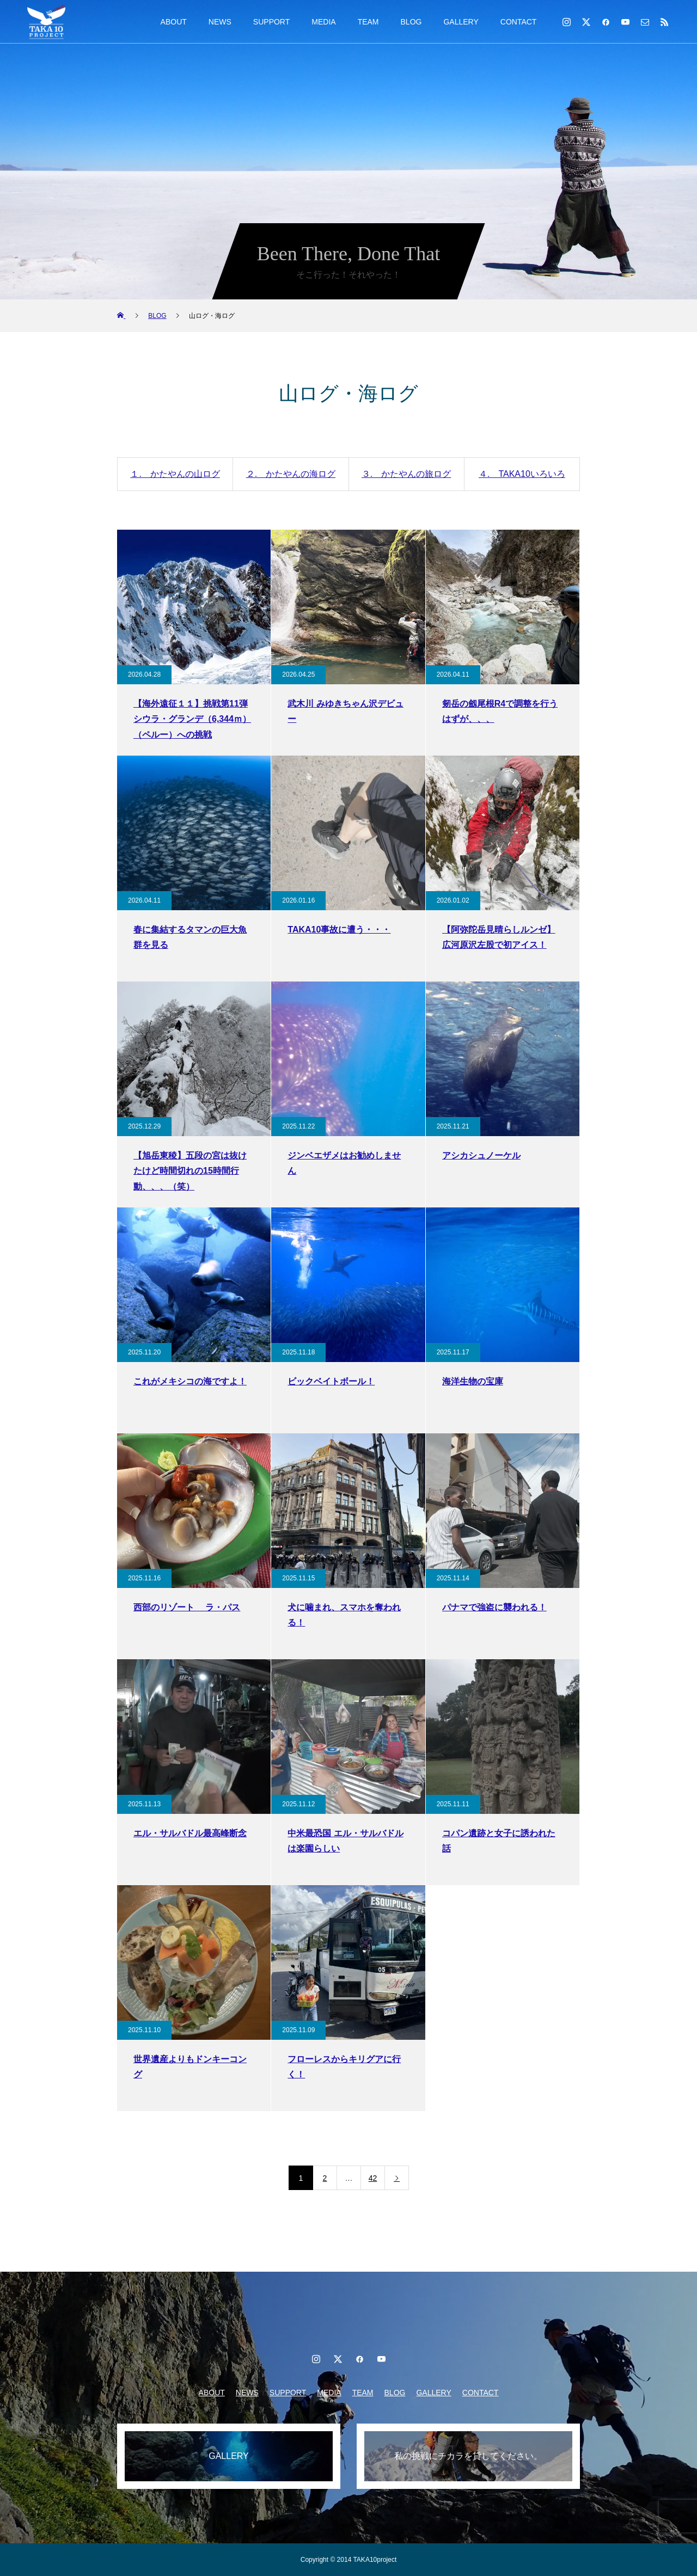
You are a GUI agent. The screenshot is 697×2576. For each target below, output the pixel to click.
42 (373, 2178)
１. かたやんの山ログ (174, 474)
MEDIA (323, 21)
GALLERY (460, 21)
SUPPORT (271, 21)
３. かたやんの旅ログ (406, 474)
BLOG (411, 21)
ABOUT (174, 21)
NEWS (220, 21)
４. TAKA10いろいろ (522, 474)
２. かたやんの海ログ (290, 474)
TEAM (368, 21)
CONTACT (518, 21)
